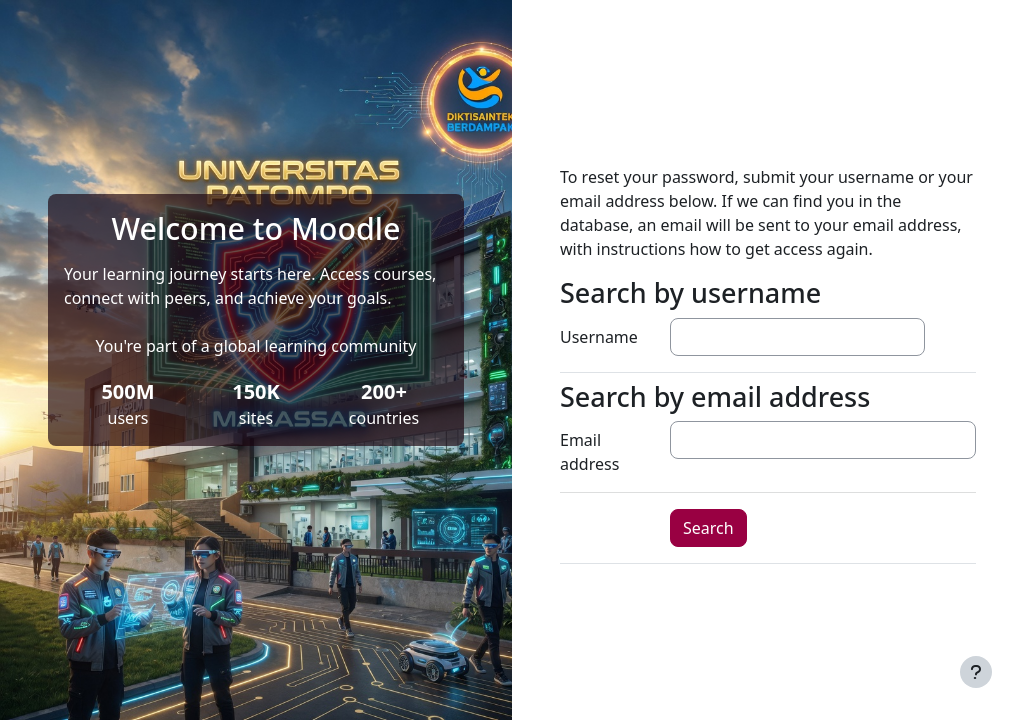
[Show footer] (976, 672)
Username (599, 337)
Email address (589, 452)
